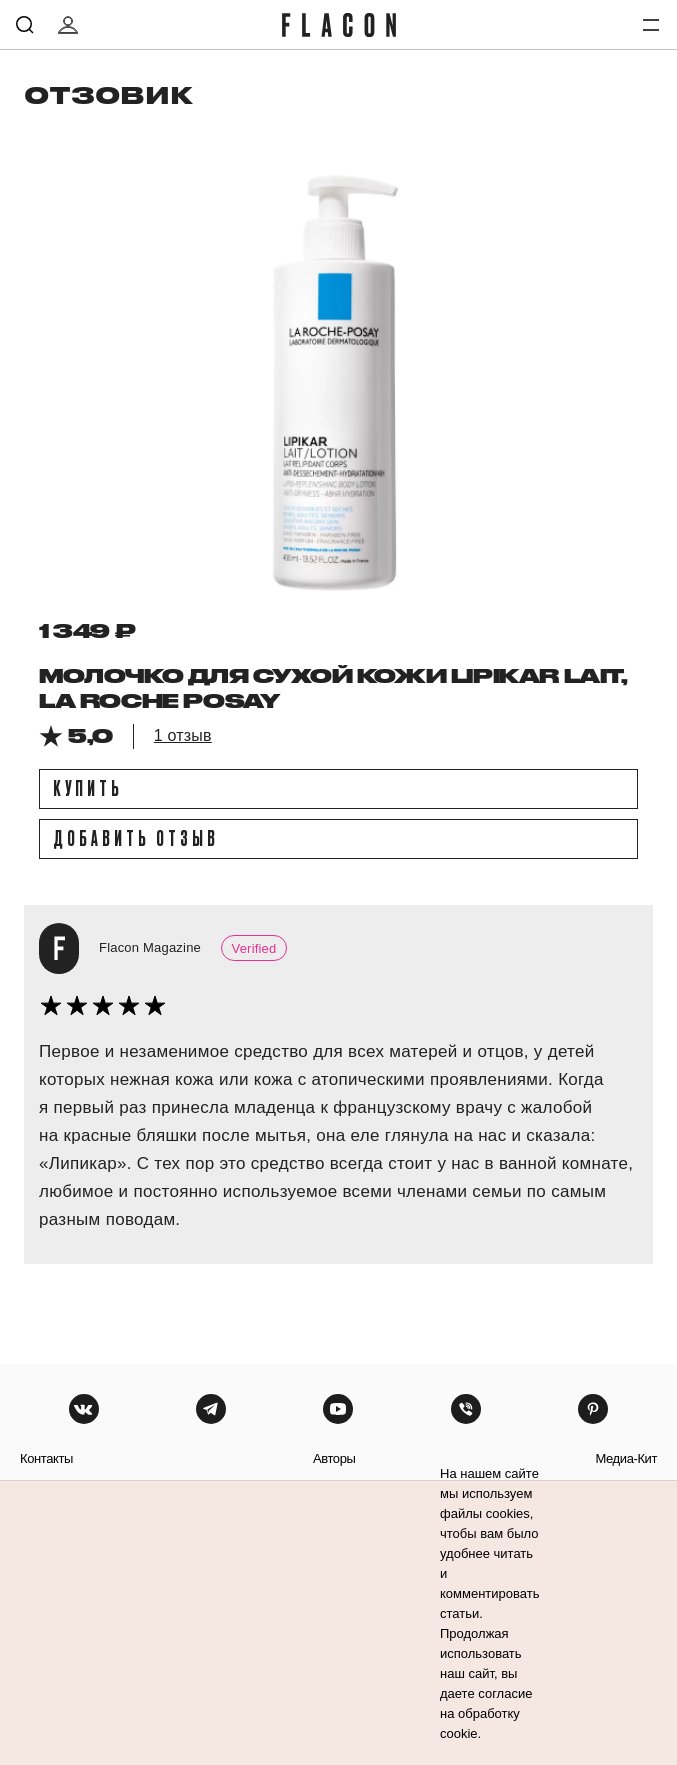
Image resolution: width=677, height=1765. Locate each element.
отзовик (108, 94)
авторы (334, 1458)
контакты (46, 1458)
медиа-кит (626, 1458)
